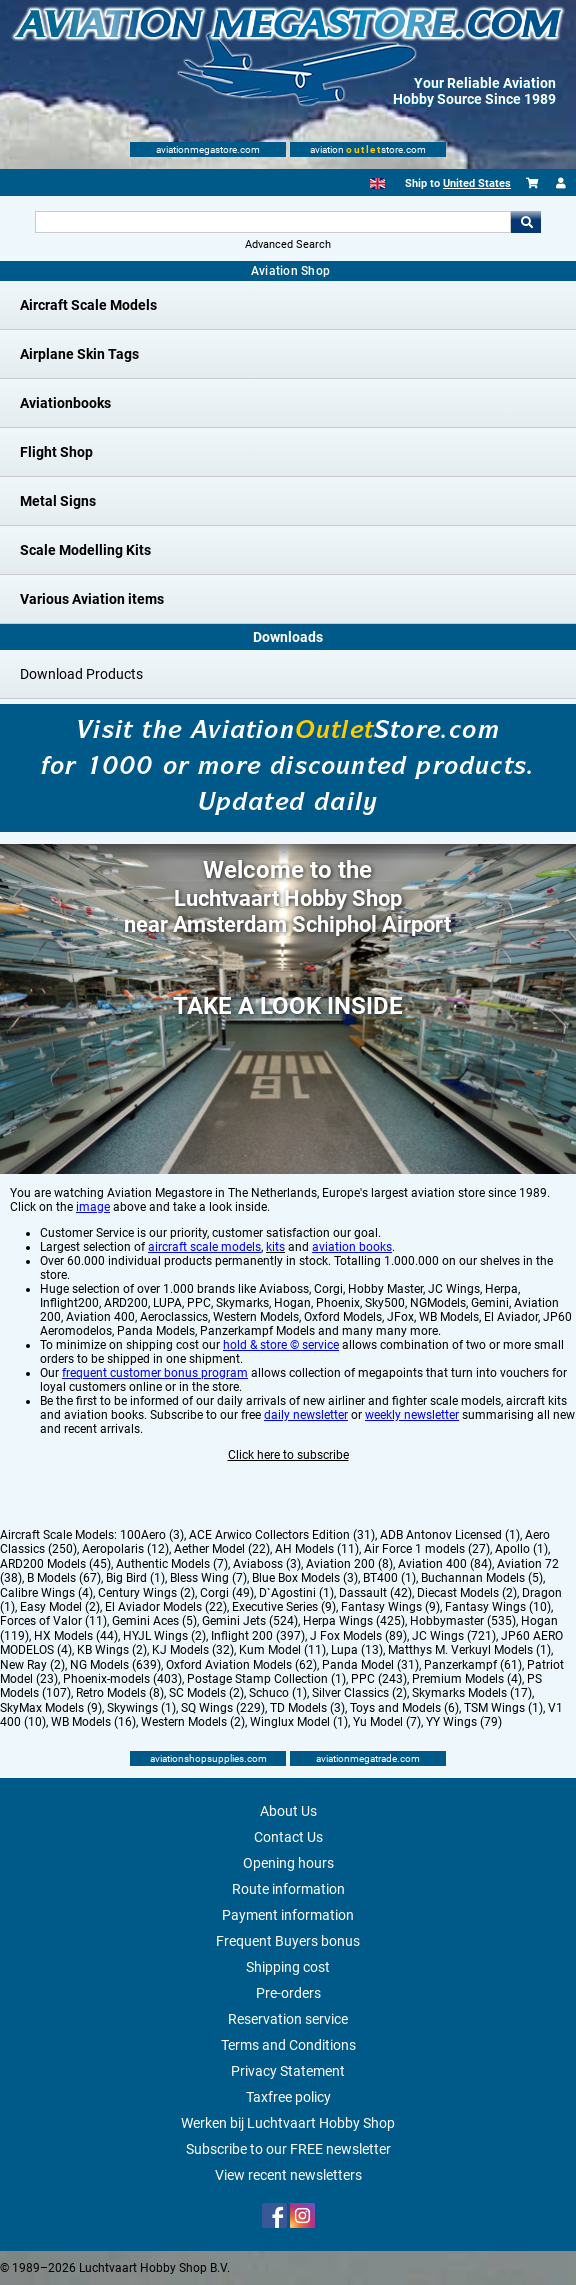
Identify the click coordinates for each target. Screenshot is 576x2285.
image (93, 1207)
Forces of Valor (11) (53, 1621)
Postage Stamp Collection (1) (266, 1679)
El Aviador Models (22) (166, 1607)
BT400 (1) (389, 1578)
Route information (288, 1889)
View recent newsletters (288, 2175)
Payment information (288, 1915)
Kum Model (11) (282, 1650)
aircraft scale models (204, 1247)
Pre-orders (288, 1993)
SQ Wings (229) (223, 1708)
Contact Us (288, 1837)
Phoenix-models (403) (122, 1679)
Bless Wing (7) (208, 1578)
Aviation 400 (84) (445, 1564)
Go (526, 222)
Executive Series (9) (284, 1607)
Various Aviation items (92, 599)
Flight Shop (56, 452)
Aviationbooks (65, 403)
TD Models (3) (307, 1708)
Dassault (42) (375, 1593)
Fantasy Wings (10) (498, 1607)
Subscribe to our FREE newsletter (288, 2149)
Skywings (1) (141, 1708)
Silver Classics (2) (359, 1693)
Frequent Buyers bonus (288, 1941)
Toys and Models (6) (404, 1708)
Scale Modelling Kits (85, 550)
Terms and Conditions (288, 2045)
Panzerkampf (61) (473, 1665)
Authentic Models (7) (172, 1564)
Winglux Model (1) (299, 1722)
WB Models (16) (93, 1722)
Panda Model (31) (370, 1665)
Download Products (81, 674)
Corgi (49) (227, 1593)
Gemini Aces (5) (154, 1621)
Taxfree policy (288, 2097)
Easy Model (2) (60, 1607)
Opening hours (288, 1863)
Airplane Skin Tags (79, 354)
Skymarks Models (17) (472, 1693)
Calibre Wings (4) (46, 1593)
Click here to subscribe (288, 1455)
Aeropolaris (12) (125, 1549)
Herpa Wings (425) (354, 1621)
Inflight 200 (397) (258, 1636)
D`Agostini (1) (296, 1593)
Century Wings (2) (146, 1593)
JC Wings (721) (454, 1636)
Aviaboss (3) (267, 1564)
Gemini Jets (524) (250, 1621)
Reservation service (288, 2019)
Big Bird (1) (135, 1578)
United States (477, 183)
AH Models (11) (317, 1549)
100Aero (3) (152, 1535)
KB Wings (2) (112, 1650)
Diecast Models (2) (467, 1593)
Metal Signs (58, 501)
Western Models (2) (193, 1722)
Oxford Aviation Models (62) (241, 1665)
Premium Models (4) (467, 1679)
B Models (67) (64, 1578)
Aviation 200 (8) (349, 1564)
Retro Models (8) (120, 1693)
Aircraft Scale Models (88, 305)
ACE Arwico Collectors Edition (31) (282, 1535)
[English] (377, 183)
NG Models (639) (115, 1665)
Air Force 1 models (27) (427, 1549)
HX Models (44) (76, 1636)
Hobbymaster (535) (463, 1621)
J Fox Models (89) (358, 1636)
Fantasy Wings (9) (390, 1607)
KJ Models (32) (193, 1650)
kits (275, 1247)
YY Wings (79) (464, 1722)
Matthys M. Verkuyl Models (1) (469, 1650)
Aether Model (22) (222, 1549)
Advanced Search (288, 244)
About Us (288, 1811)
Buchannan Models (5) (482, 1578)
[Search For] (273, 222)
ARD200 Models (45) (55, 1564)
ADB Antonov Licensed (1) (450, 1535)
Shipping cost (288, 1967)
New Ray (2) (32, 1665)
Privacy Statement (288, 2071)
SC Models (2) (206, 1693)
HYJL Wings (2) (164, 1636)
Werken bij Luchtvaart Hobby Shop (288, 2123)
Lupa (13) (357, 1650)
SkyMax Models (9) (51, 1708)
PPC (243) (379, 1679)
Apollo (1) (521, 1549)
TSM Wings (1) (503, 1708)
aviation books (352, 1247)
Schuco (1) (278, 1693)
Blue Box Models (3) (305, 1578)
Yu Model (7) (387, 1722)
